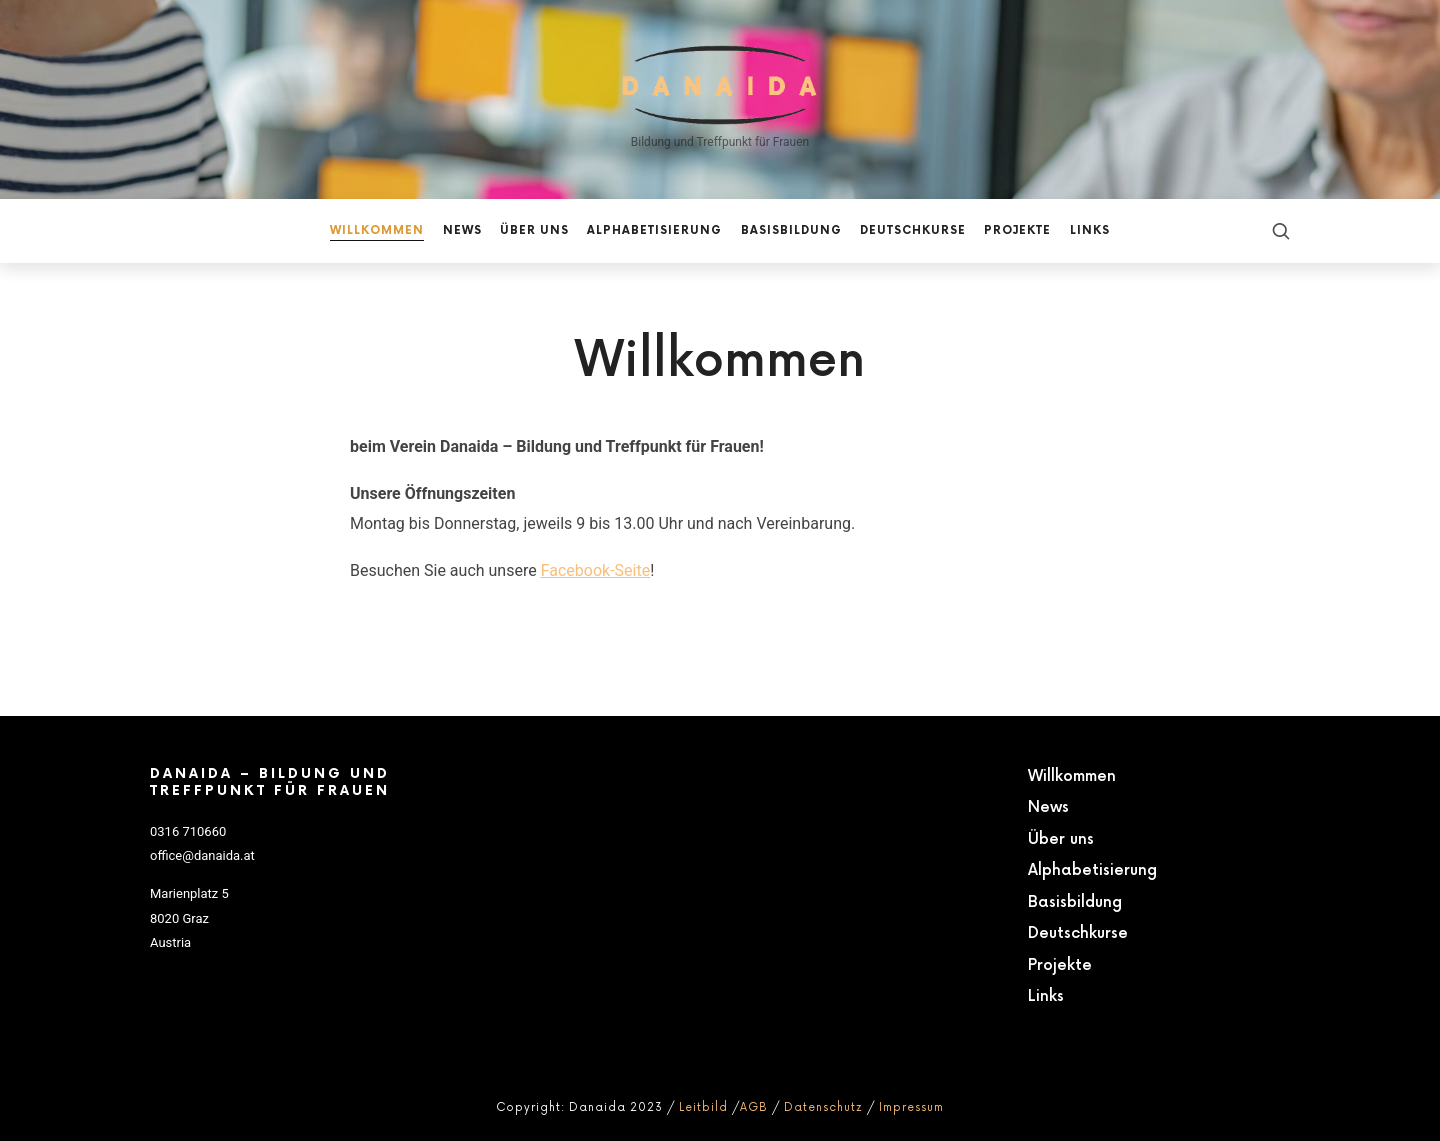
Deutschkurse (1078, 933)
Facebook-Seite (596, 570)
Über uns (1061, 839)
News (1048, 807)
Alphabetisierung (1092, 870)
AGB (754, 1107)
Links (1046, 996)
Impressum (911, 1107)
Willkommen (1072, 776)
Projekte (1060, 965)
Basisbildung (1075, 902)
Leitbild (703, 1107)
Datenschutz (823, 1107)
